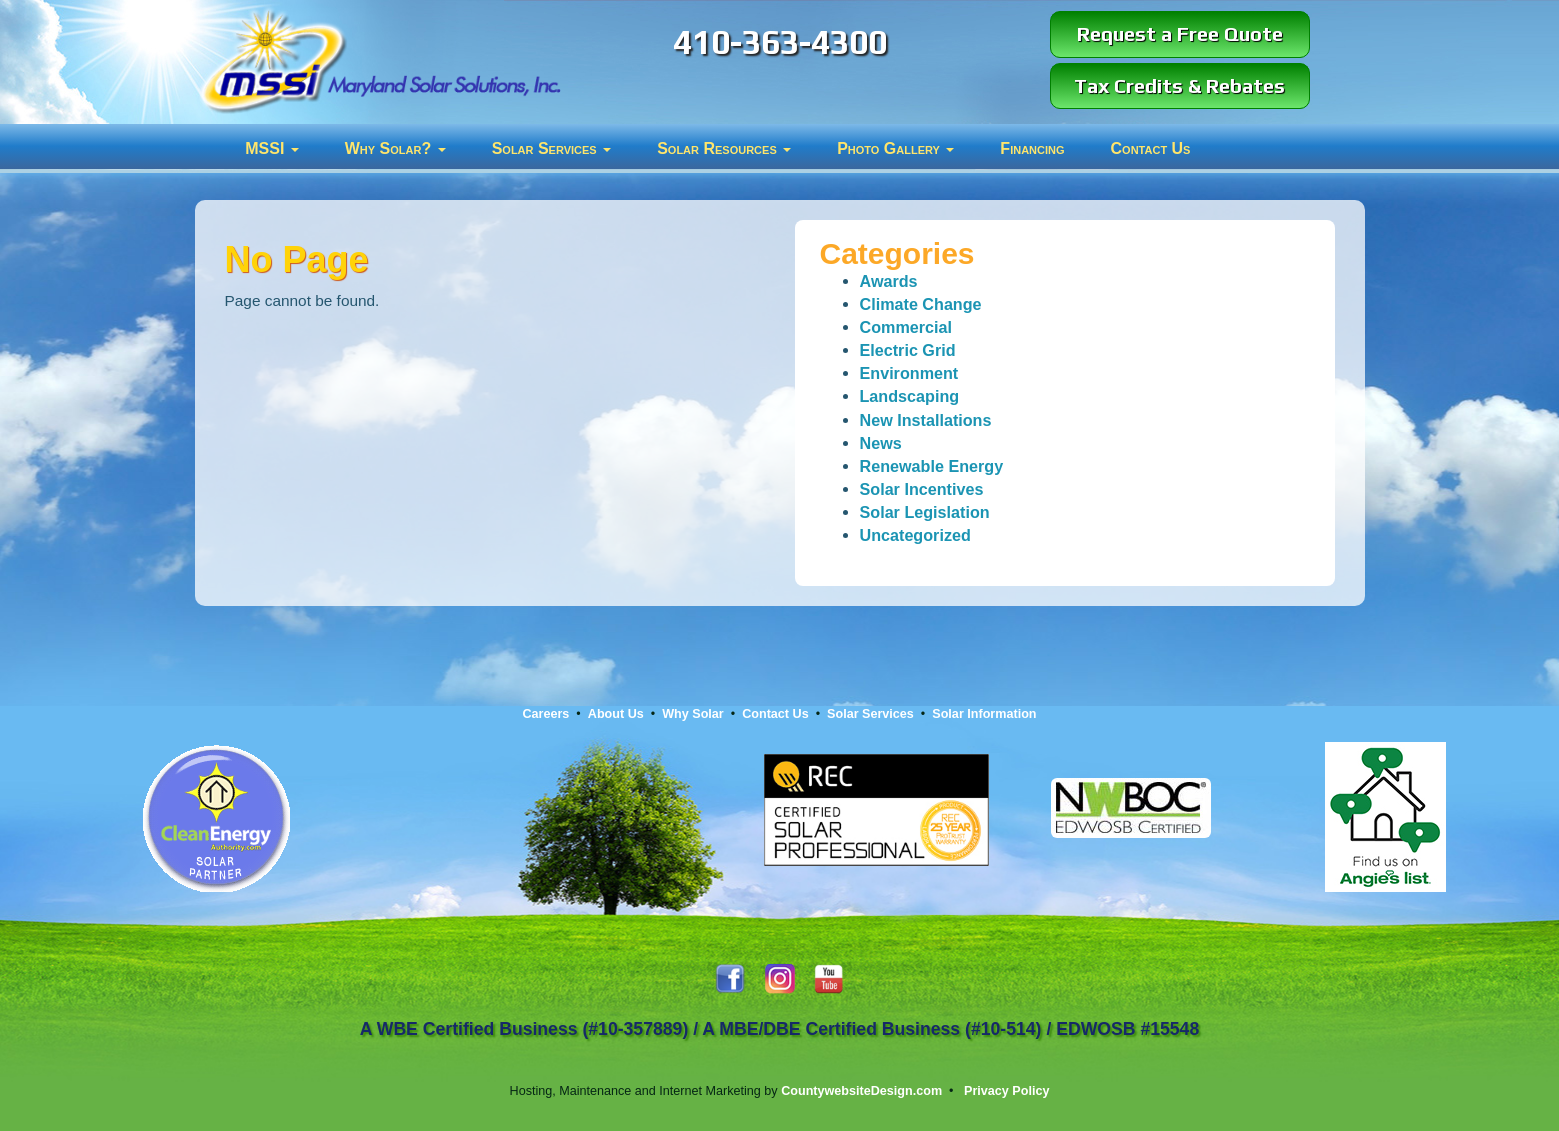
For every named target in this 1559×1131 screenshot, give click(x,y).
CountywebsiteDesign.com (861, 1091)
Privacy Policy (1006, 1091)
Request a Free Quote (1180, 33)
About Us (616, 714)
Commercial (906, 327)
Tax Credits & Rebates (1179, 85)
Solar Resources (724, 148)
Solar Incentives (922, 489)
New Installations (926, 420)
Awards (889, 281)
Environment (909, 373)
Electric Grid (908, 350)
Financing (1032, 148)
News (881, 443)
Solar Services (552, 148)
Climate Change (921, 304)
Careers (545, 714)
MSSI (272, 148)
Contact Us (1151, 148)
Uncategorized (915, 535)
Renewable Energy (932, 466)
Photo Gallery (895, 148)
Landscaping (910, 396)
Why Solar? (395, 148)
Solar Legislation (925, 512)
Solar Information (984, 714)
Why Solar (693, 714)
